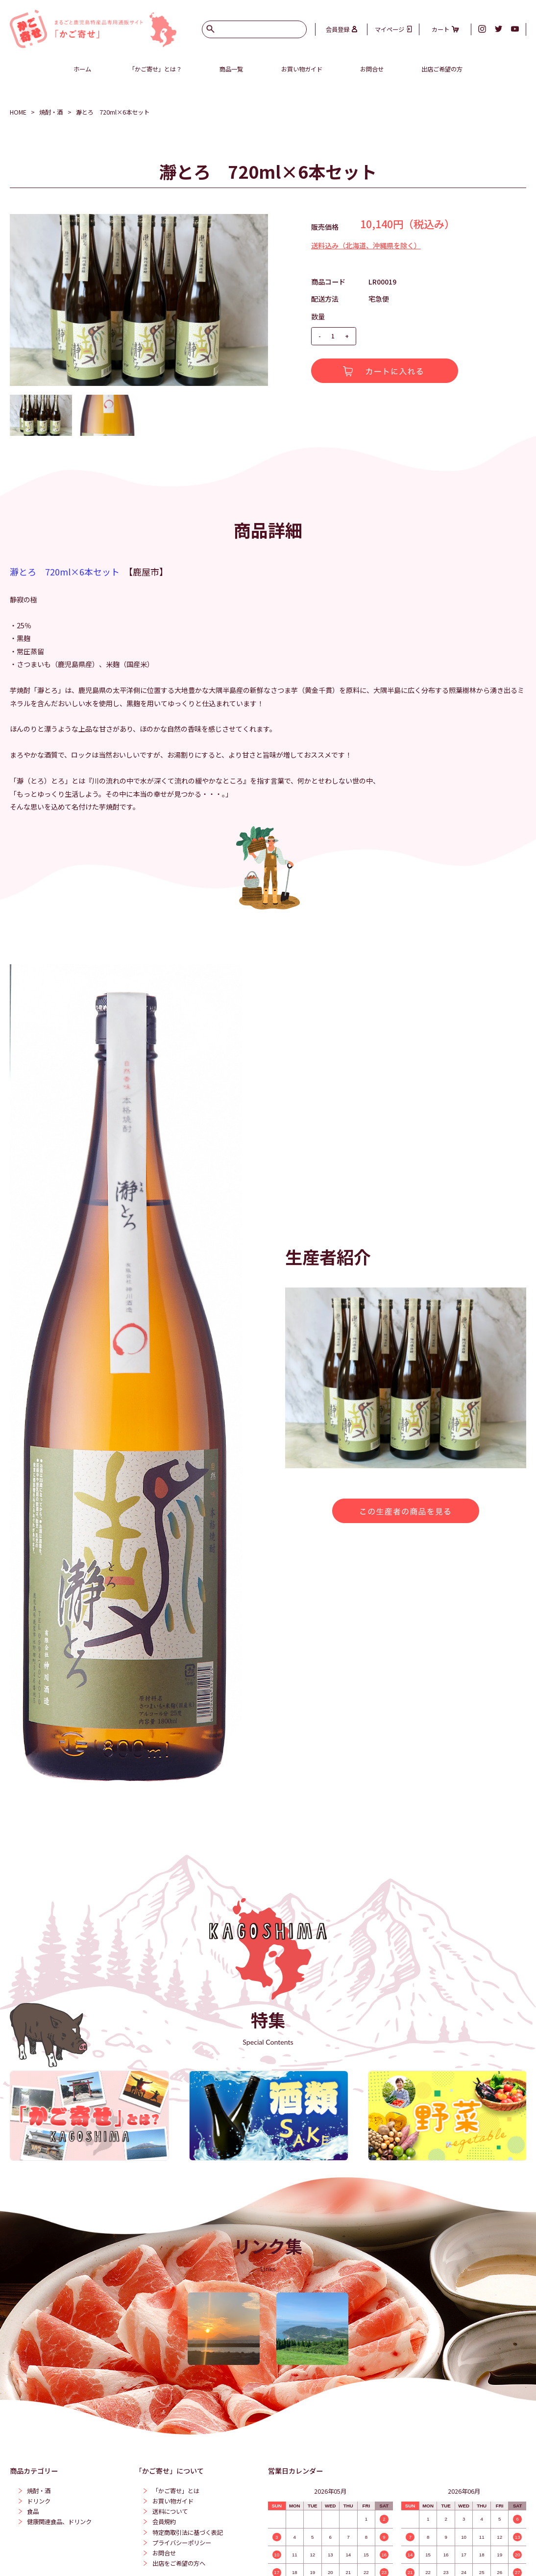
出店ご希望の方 (442, 69)
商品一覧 (231, 69)
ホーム (82, 69)
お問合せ (372, 69)
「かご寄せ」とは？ (155, 69)
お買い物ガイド (301, 69)
